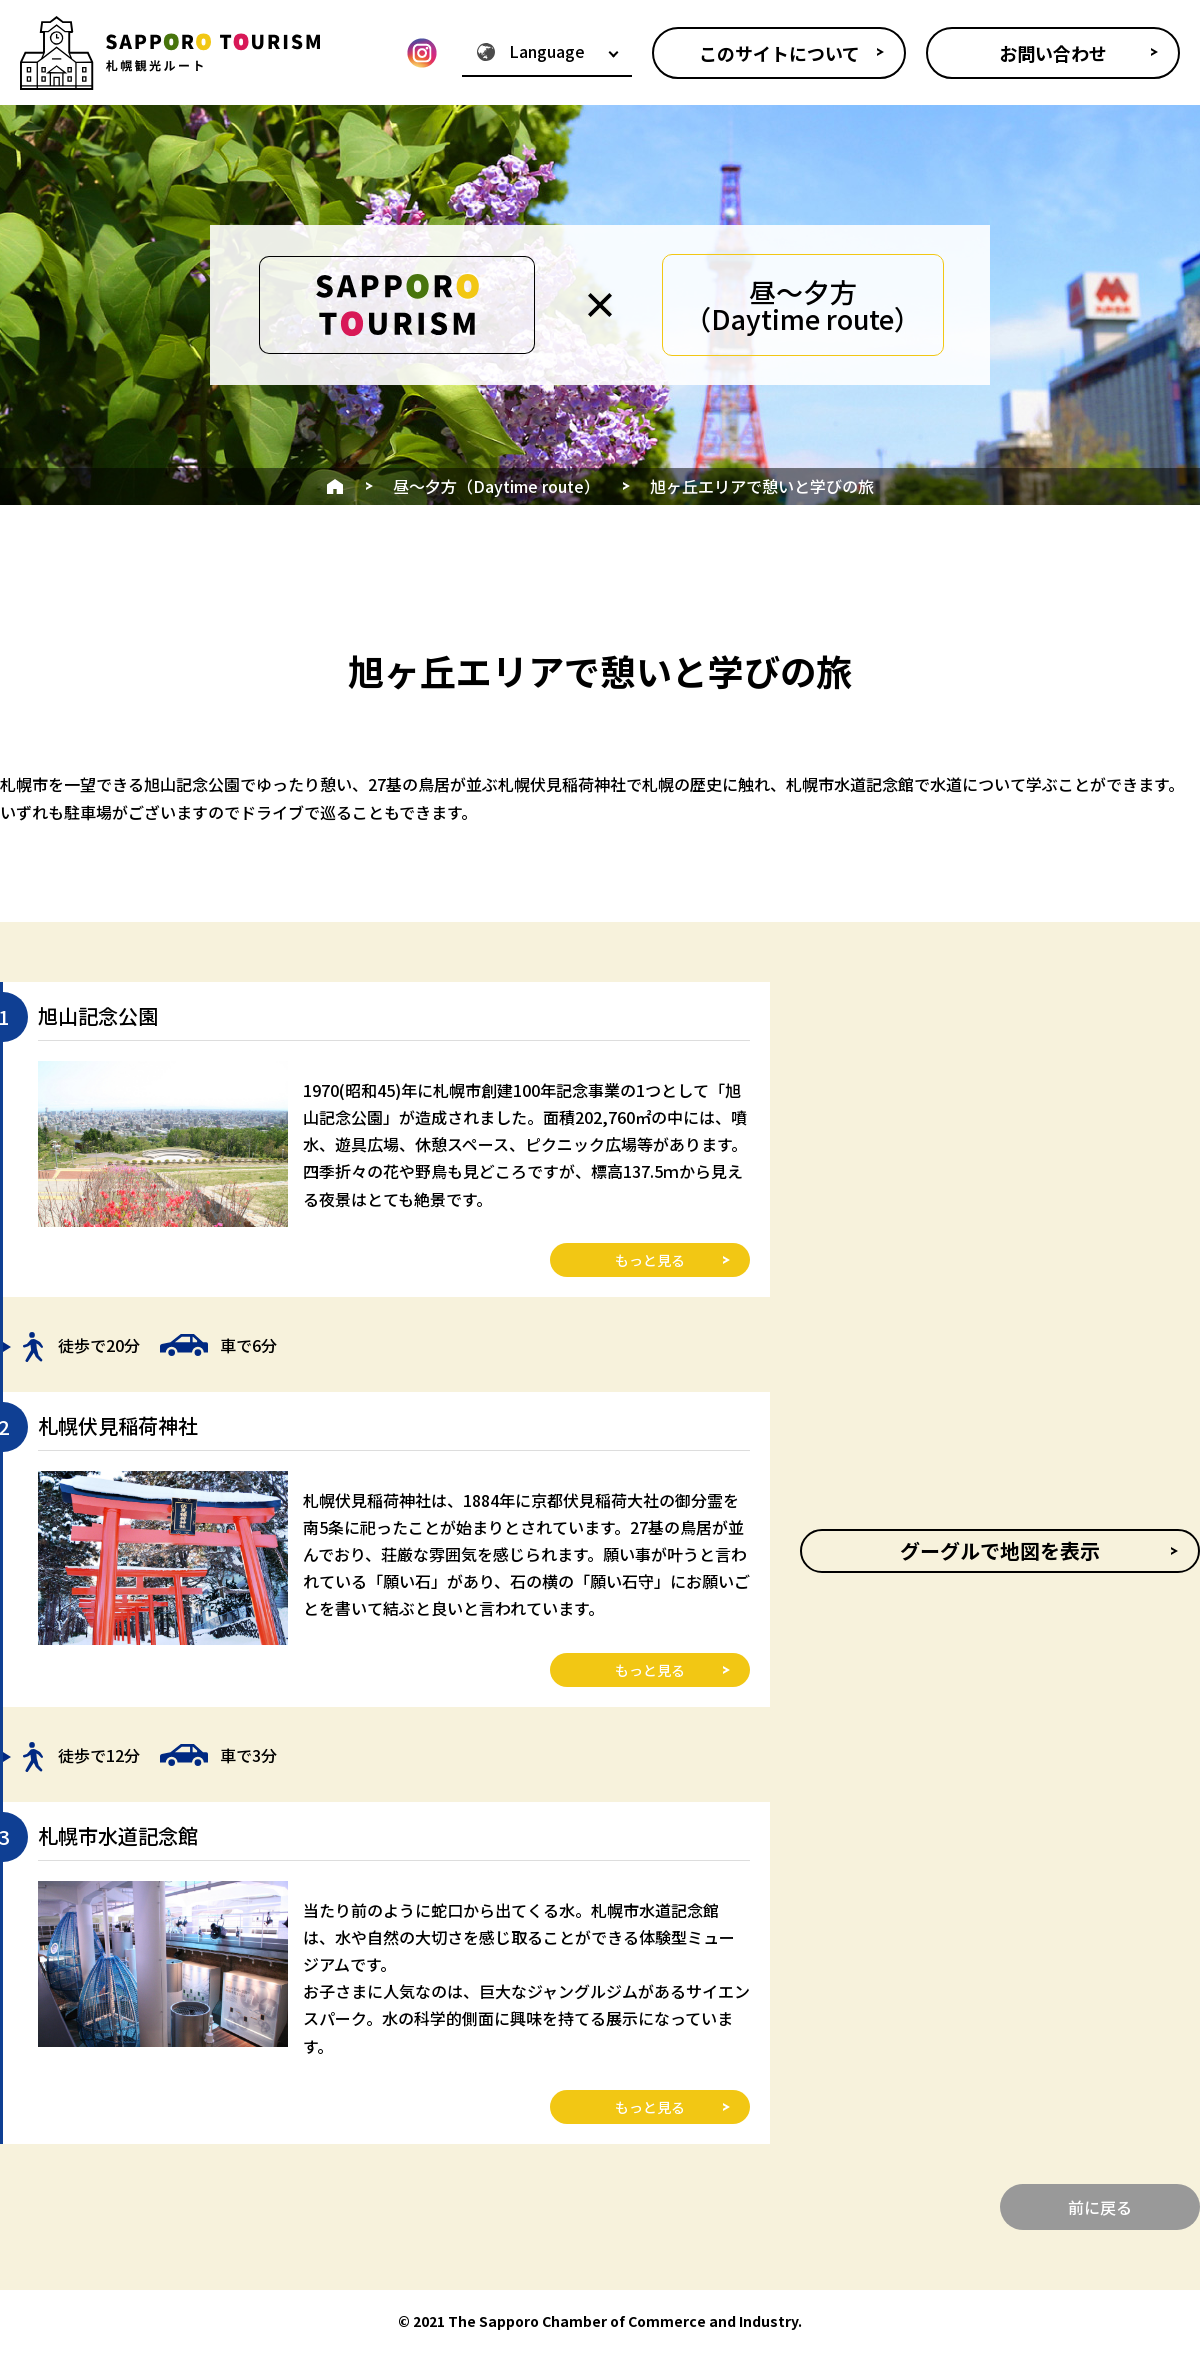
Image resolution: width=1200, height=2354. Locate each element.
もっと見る (650, 1260)
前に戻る (1100, 2207)
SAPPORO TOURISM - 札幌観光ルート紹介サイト (170, 52)
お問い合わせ (1053, 53)
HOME (335, 486)
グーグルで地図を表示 (1000, 1550)
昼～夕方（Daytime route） (496, 486)
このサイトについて (779, 53)
